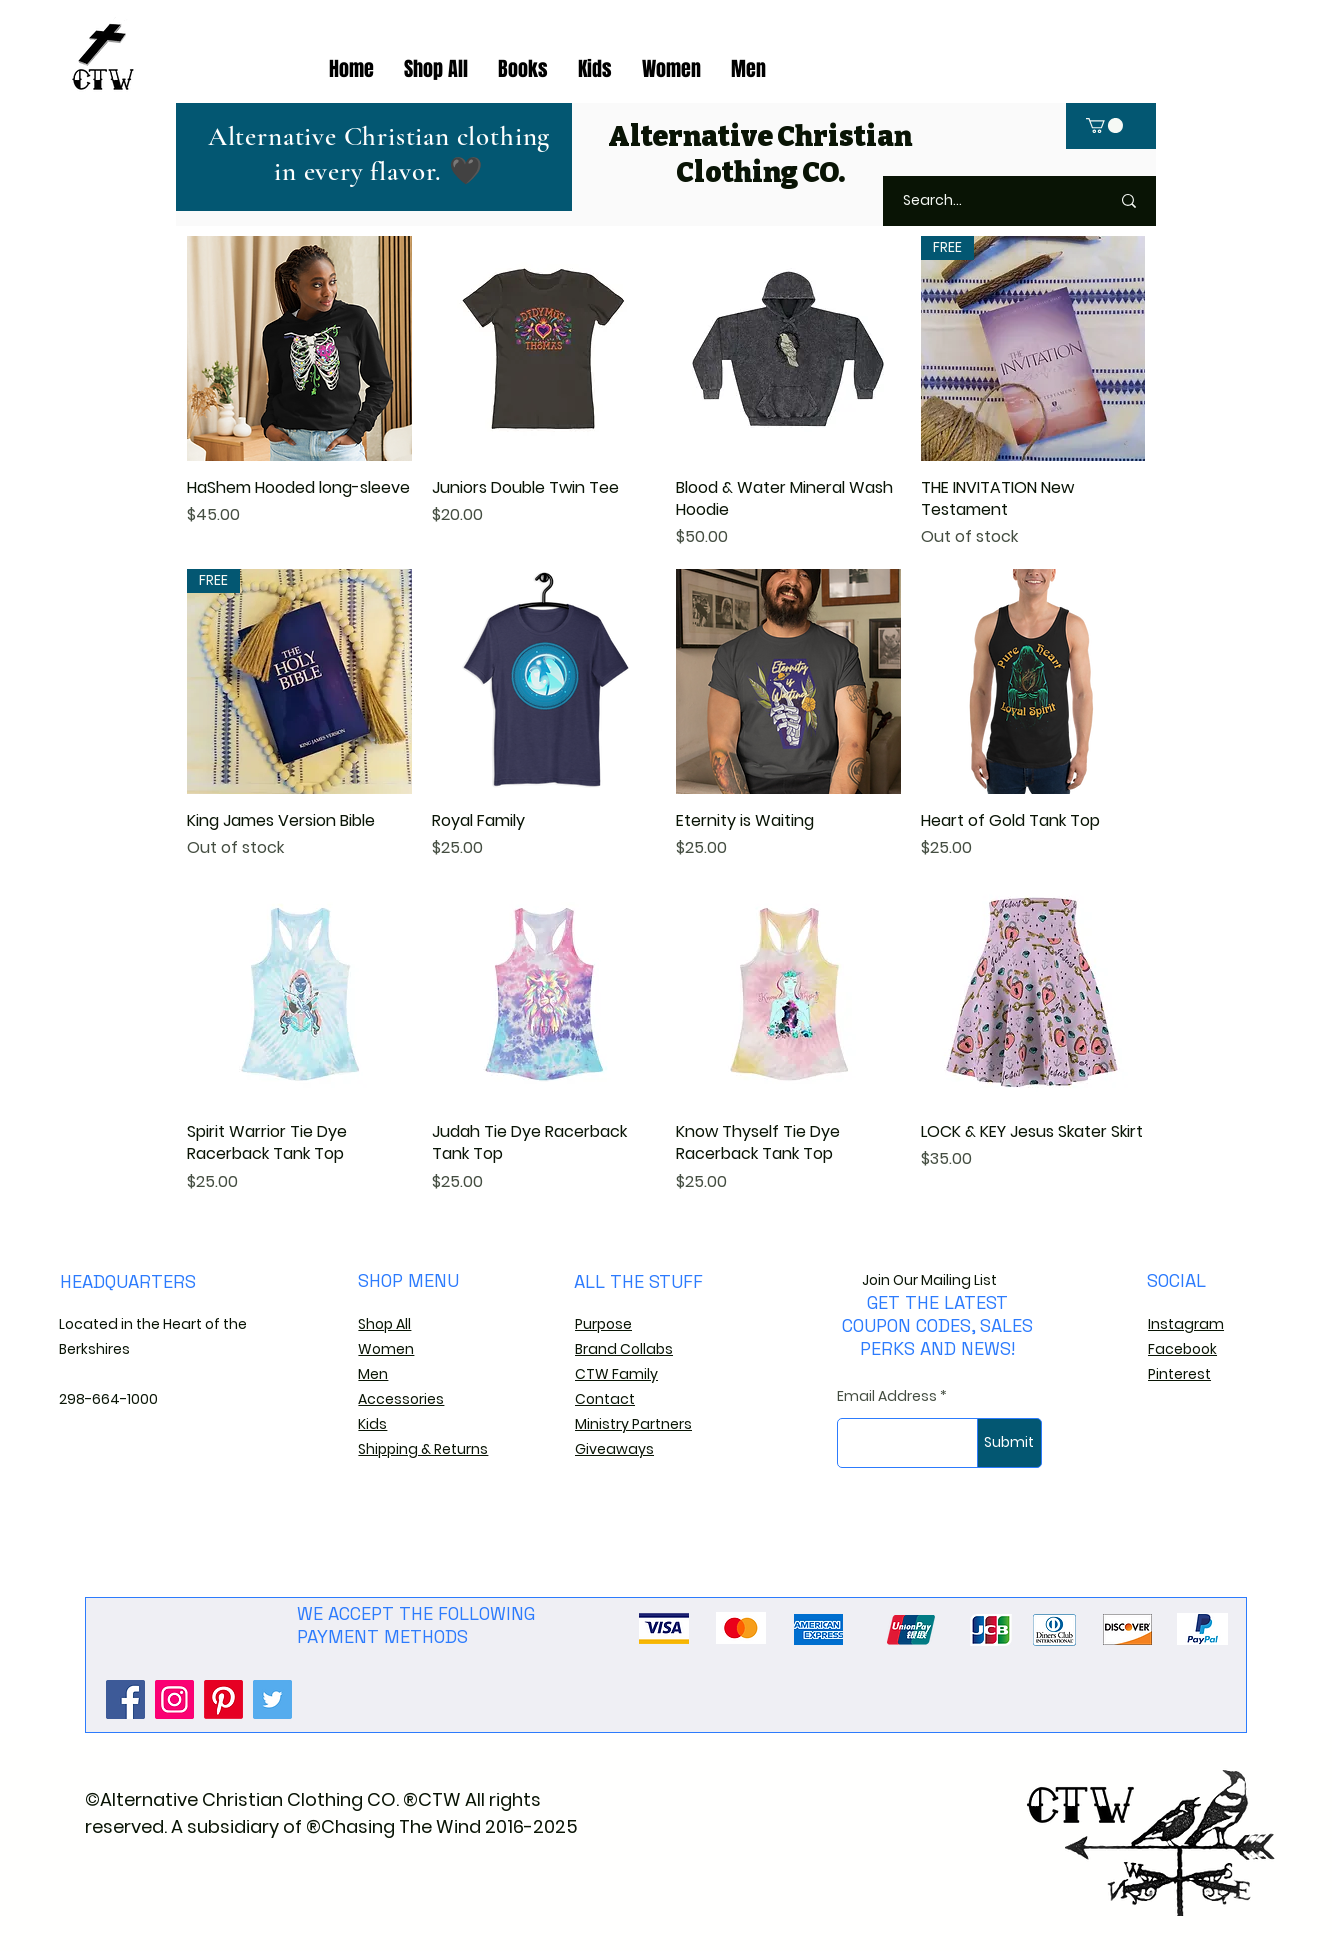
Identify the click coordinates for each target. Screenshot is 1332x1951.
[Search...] (981, 201)
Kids (372, 1424)
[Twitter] (272, 1699)
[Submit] (1009, 1443)
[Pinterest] (223, 1699)
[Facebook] (125, 1699)
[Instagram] (174, 1699)
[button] (1104, 125)
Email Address (887, 1396)
